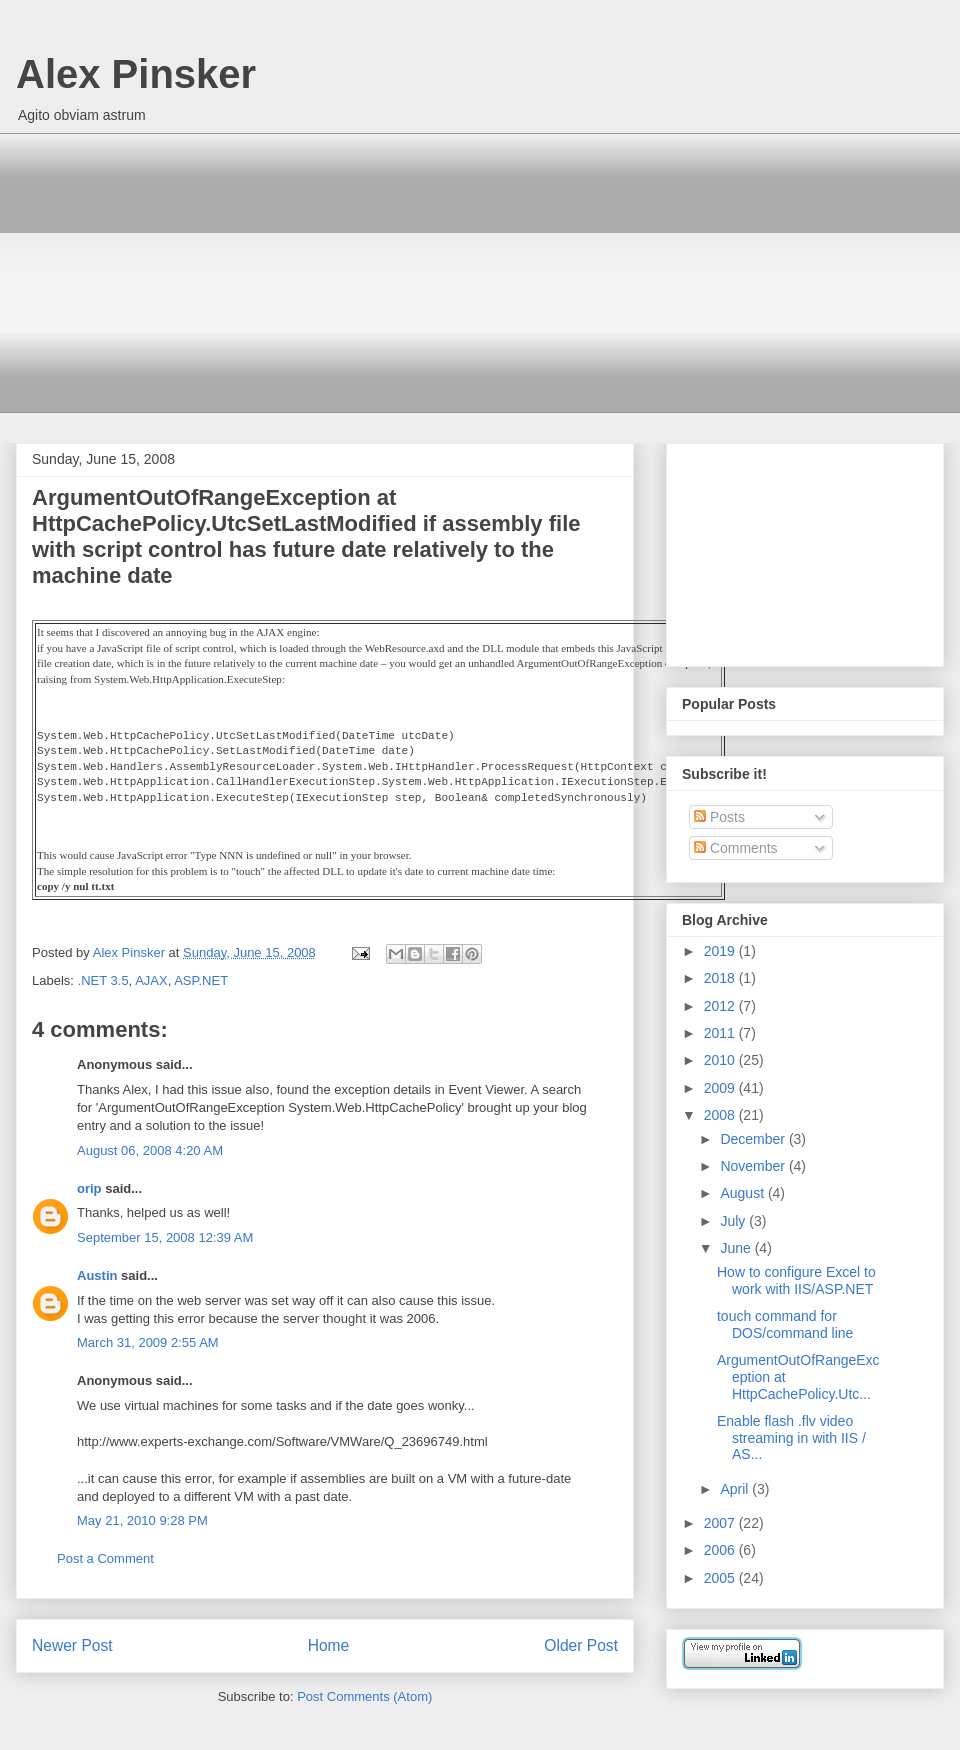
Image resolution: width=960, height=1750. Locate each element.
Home (329, 1645)
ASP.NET (201, 980)
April (736, 1489)
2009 (721, 1088)
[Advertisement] (495, 273)
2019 (721, 951)
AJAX (151, 980)
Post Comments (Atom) (364, 1696)
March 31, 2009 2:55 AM (148, 1342)
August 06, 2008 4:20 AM (150, 1150)
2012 (721, 1006)
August (743, 1193)
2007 (721, 1523)
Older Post (581, 1645)
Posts (719, 817)
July (734, 1221)
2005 (721, 1578)
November (754, 1166)
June (737, 1248)
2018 (721, 978)
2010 (721, 1060)
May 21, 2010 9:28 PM (142, 1520)
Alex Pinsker (136, 74)
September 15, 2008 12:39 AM (165, 1237)
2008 (721, 1115)
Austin (97, 1275)
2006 (721, 1550)
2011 (721, 1033)
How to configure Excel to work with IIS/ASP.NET (796, 1280)
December (754, 1139)
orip (89, 1188)
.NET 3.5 (103, 980)
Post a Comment (105, 1558)
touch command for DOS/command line (785, 1324)
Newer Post (72, 1645)
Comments (736, 848)
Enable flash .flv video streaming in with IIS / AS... (791, 1438)
